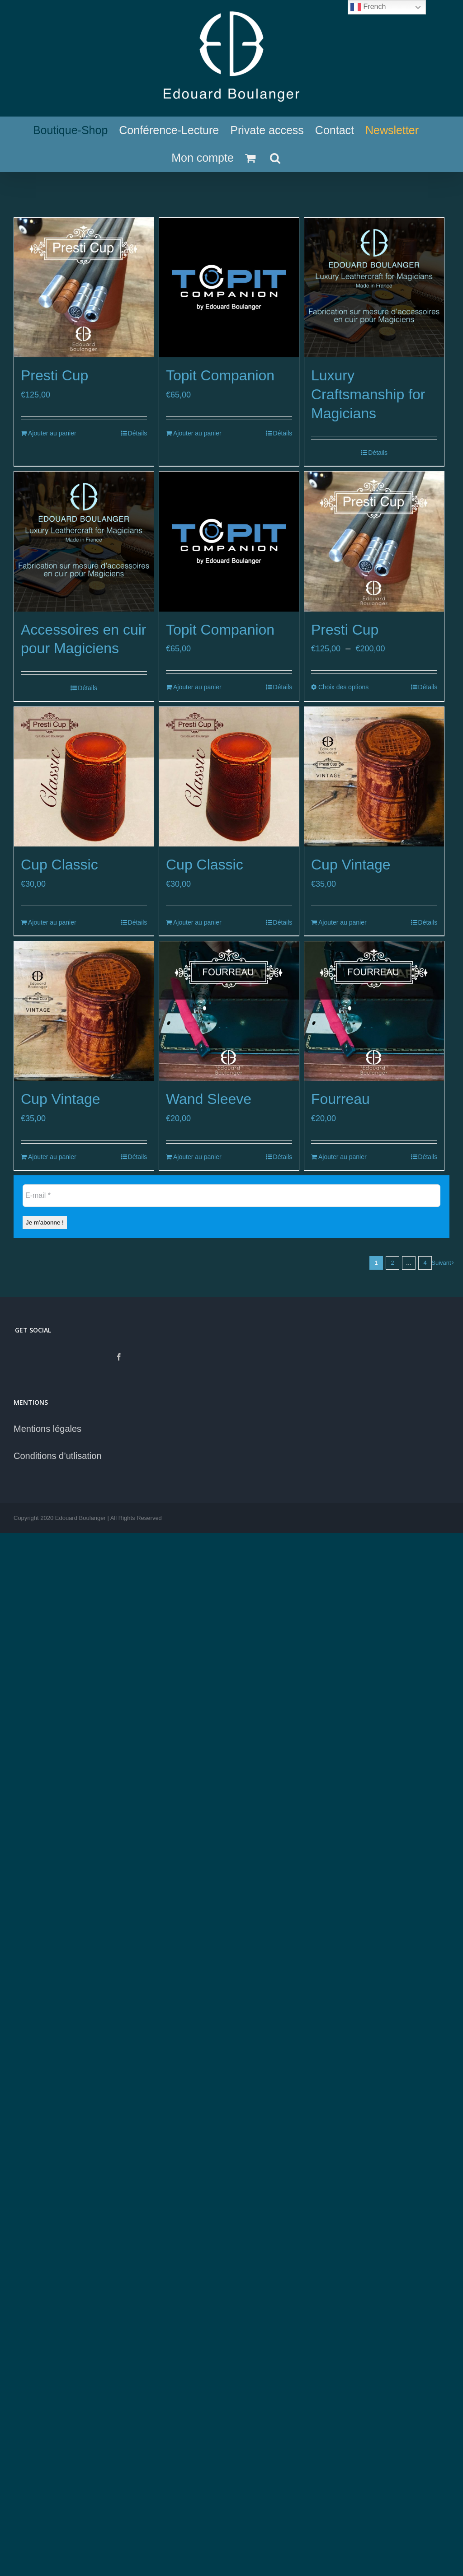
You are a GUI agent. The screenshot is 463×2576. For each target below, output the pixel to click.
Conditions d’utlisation (58, 1456)
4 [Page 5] (424, 1262)
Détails (137, 433)
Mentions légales (47, 1429)
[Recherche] (275, 158)
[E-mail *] (231, 1195)
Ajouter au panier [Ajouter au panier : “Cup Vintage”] (342, 922)
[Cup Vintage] (374, 776)
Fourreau (340, 1099)
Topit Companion (220, 375)
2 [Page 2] (392, 1262)
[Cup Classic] (84, 776)
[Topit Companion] (229, 287)
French (368, 7)
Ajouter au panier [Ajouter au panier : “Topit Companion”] (197, 433)
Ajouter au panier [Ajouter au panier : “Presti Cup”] (52, 433)
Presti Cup (54, 375)
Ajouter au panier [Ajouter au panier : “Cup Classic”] (52, 922)
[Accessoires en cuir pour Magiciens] (84, 541)
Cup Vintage (351, 864)
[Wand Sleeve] (229, 1011)
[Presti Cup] (84, 287)
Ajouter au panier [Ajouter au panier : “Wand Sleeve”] (197, 1156)
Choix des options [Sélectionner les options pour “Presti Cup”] (343, 687)
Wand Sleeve (208, 1099)
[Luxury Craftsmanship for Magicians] (374, 287)
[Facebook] (119, 1356)
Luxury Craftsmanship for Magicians (368, 394)
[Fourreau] (374, 1011)
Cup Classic (59, 864)
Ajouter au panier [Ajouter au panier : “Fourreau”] (342, 1156)
